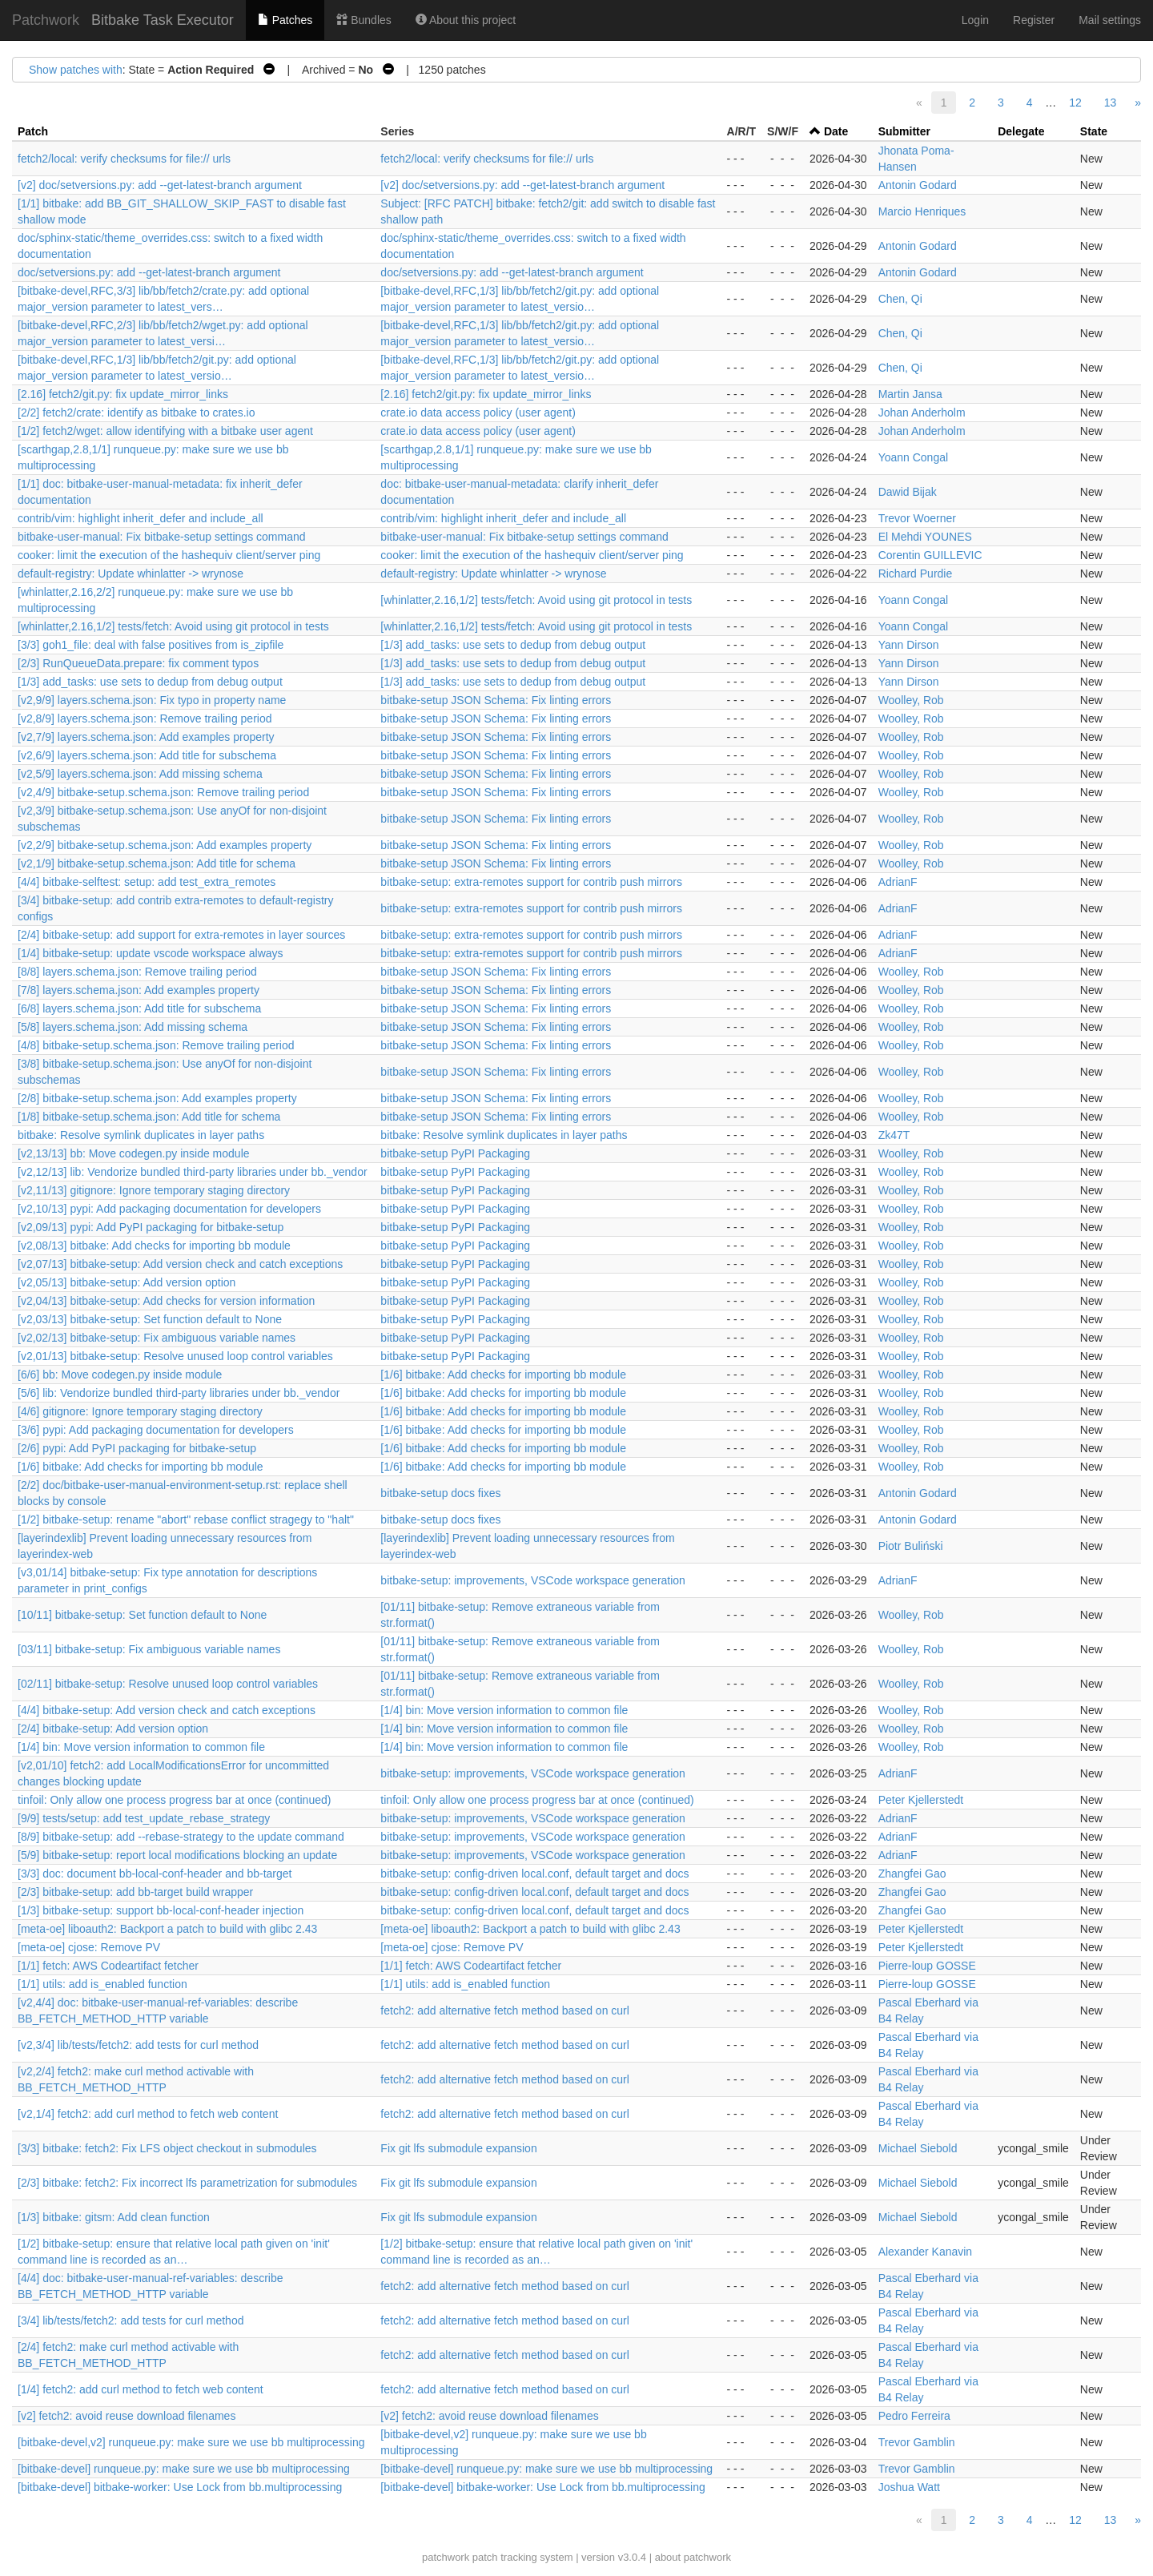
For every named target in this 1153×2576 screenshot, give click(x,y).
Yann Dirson (908, 644)
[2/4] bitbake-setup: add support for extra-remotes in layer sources (181, 934)
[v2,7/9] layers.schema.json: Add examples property (146, 737)
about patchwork (693, 2557)
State (1093, 131)
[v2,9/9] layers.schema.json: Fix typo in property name (152, 700)
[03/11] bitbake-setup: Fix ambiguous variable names (149, 1649)
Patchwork (45, 20)
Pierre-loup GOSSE (927, 1965)
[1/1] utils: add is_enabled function (102, 1984)
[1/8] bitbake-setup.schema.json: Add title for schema (149, 1116)
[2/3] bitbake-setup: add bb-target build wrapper (135, 1892)
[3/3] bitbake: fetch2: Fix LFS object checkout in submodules (167, 2148)
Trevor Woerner (917, 518)
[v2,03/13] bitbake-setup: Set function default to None (150, 1319)
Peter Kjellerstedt (921, 1799)
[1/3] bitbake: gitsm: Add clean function (114, 2217)
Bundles (363, 20)
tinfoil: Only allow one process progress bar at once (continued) (174, 1799)
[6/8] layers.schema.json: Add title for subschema (139, 1008)
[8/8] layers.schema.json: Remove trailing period (137, 971)
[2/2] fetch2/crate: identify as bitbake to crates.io (136, 412)
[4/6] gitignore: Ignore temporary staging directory (140, 1411)
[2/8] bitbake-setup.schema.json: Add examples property (157, 1098)
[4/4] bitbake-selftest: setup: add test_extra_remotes (146, 881)
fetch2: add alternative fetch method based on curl (504, 2010)
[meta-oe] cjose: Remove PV (89, 1947)
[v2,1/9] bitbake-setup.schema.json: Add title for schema (156, 863)
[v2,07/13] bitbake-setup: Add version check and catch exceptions (180, 1264)
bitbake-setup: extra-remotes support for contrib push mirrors (531, 881)
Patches (285, 20)
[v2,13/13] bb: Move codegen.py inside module (134, 1153)
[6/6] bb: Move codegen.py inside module (120, 1374)
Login (975, 20)
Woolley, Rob (911, 700)
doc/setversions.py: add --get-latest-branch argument (149, 272)
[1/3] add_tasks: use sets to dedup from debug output (512, 644)
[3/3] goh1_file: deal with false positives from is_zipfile (150, 644)
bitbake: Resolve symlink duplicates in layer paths (141, 1135)
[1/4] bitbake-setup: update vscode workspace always (150, 953)
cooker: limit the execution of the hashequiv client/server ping (169, 555)
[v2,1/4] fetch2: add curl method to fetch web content (148, 2113)
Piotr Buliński (910, 1546)
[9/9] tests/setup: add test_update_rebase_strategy (144, 1818)
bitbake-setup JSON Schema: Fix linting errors (495, 700)
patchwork (445, 2557)
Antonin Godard (917, 185)
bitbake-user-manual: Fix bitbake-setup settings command (162, 536)
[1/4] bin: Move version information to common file (504, 1710)
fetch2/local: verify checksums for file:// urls (124, 158)
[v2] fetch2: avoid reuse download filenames (126, 2415)
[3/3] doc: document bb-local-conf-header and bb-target (154, 1873)
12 (1075, 102)
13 (1110, 102)
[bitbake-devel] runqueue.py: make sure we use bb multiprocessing (184, 2468)
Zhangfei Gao (912, 1873)
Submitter (904, 131)
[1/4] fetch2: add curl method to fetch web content (140, 2389)
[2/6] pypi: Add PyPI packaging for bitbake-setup (137, 1448)
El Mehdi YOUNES (925, 536)
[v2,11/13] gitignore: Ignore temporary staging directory (154, 1190)
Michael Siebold (918, 2148)
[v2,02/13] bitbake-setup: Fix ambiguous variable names (156, 1337)
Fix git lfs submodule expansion (458, 2148)
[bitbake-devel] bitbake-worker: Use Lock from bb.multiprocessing (180, 2487)
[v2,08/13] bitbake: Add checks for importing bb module (154, 1245)
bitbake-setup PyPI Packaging (455, 1153)
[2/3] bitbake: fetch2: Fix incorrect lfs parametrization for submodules (187, 2182)
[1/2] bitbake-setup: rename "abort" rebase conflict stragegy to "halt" (186, 1519)
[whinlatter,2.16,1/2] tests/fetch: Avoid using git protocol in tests (536, 600)
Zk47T (894, 1135)
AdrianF (898, 881)
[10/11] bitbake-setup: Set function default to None (142, 1614)
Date (836, 131)
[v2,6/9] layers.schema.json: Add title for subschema (147, 755)
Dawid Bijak (907, 491)
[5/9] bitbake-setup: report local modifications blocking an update (177, 1855)
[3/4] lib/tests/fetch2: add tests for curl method (130, 2320)
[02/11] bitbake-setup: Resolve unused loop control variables (168, 1683)
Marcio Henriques (922, 211)
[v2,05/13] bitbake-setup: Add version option (126, 1282)
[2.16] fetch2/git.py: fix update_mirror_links (123, 394)
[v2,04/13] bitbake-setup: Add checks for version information (166, 1300)
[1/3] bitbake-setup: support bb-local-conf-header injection (160, 1910)
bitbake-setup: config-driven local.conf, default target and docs (534, 1873)
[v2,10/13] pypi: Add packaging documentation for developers (169, 1208)
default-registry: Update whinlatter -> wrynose (130, 573)
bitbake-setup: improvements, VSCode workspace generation (532, 1580)
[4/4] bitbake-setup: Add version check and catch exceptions (166, 1710)
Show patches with (76, 69)
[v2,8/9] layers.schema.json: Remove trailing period (144, 718)
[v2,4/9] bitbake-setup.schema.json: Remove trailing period (163, 792)
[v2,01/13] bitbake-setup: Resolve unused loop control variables (175, 1356)
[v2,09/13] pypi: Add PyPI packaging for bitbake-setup (150, 1227)
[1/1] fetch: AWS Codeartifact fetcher (108, 1965)
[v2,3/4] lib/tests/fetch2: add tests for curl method (138, 2045)
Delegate (1021, 131)
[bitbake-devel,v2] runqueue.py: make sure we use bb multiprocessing (191, 2442)
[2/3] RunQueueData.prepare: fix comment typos (138, 663)
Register (1034, 20)
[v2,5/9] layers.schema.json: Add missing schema (140, 773)
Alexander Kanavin (925, 2251)
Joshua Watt (909, 2487)
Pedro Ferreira (914, 2415)
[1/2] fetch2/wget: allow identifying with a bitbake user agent (165, 431)
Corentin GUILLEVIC (930, 555)
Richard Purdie (915, 573)
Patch (33, 131)
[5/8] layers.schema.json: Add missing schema (132, 1026)
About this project (466, 20)
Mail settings (1110, 20)
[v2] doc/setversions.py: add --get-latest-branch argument (160, 185)
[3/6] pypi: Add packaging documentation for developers (156, 1429)
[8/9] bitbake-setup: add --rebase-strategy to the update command (181, 1836)
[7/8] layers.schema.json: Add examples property (138, 990)
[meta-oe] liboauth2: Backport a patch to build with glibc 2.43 (167, 1928)
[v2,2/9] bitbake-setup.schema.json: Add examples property (164, 845)
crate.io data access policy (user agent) (478, 412)
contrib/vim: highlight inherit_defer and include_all (140, 518)
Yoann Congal (913, 457)
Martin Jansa (910, 394)
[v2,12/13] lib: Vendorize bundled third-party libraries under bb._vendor (193, 1171)
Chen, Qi (900, 298)
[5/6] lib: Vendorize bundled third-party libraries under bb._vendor (178, 1393)
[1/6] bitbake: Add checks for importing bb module (503, 1374)
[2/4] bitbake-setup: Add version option (113, 1728)
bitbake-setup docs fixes (440, 1493)
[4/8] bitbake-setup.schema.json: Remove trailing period (156, 1045)
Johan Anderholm (922, 412)
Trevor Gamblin (916, 2442)
